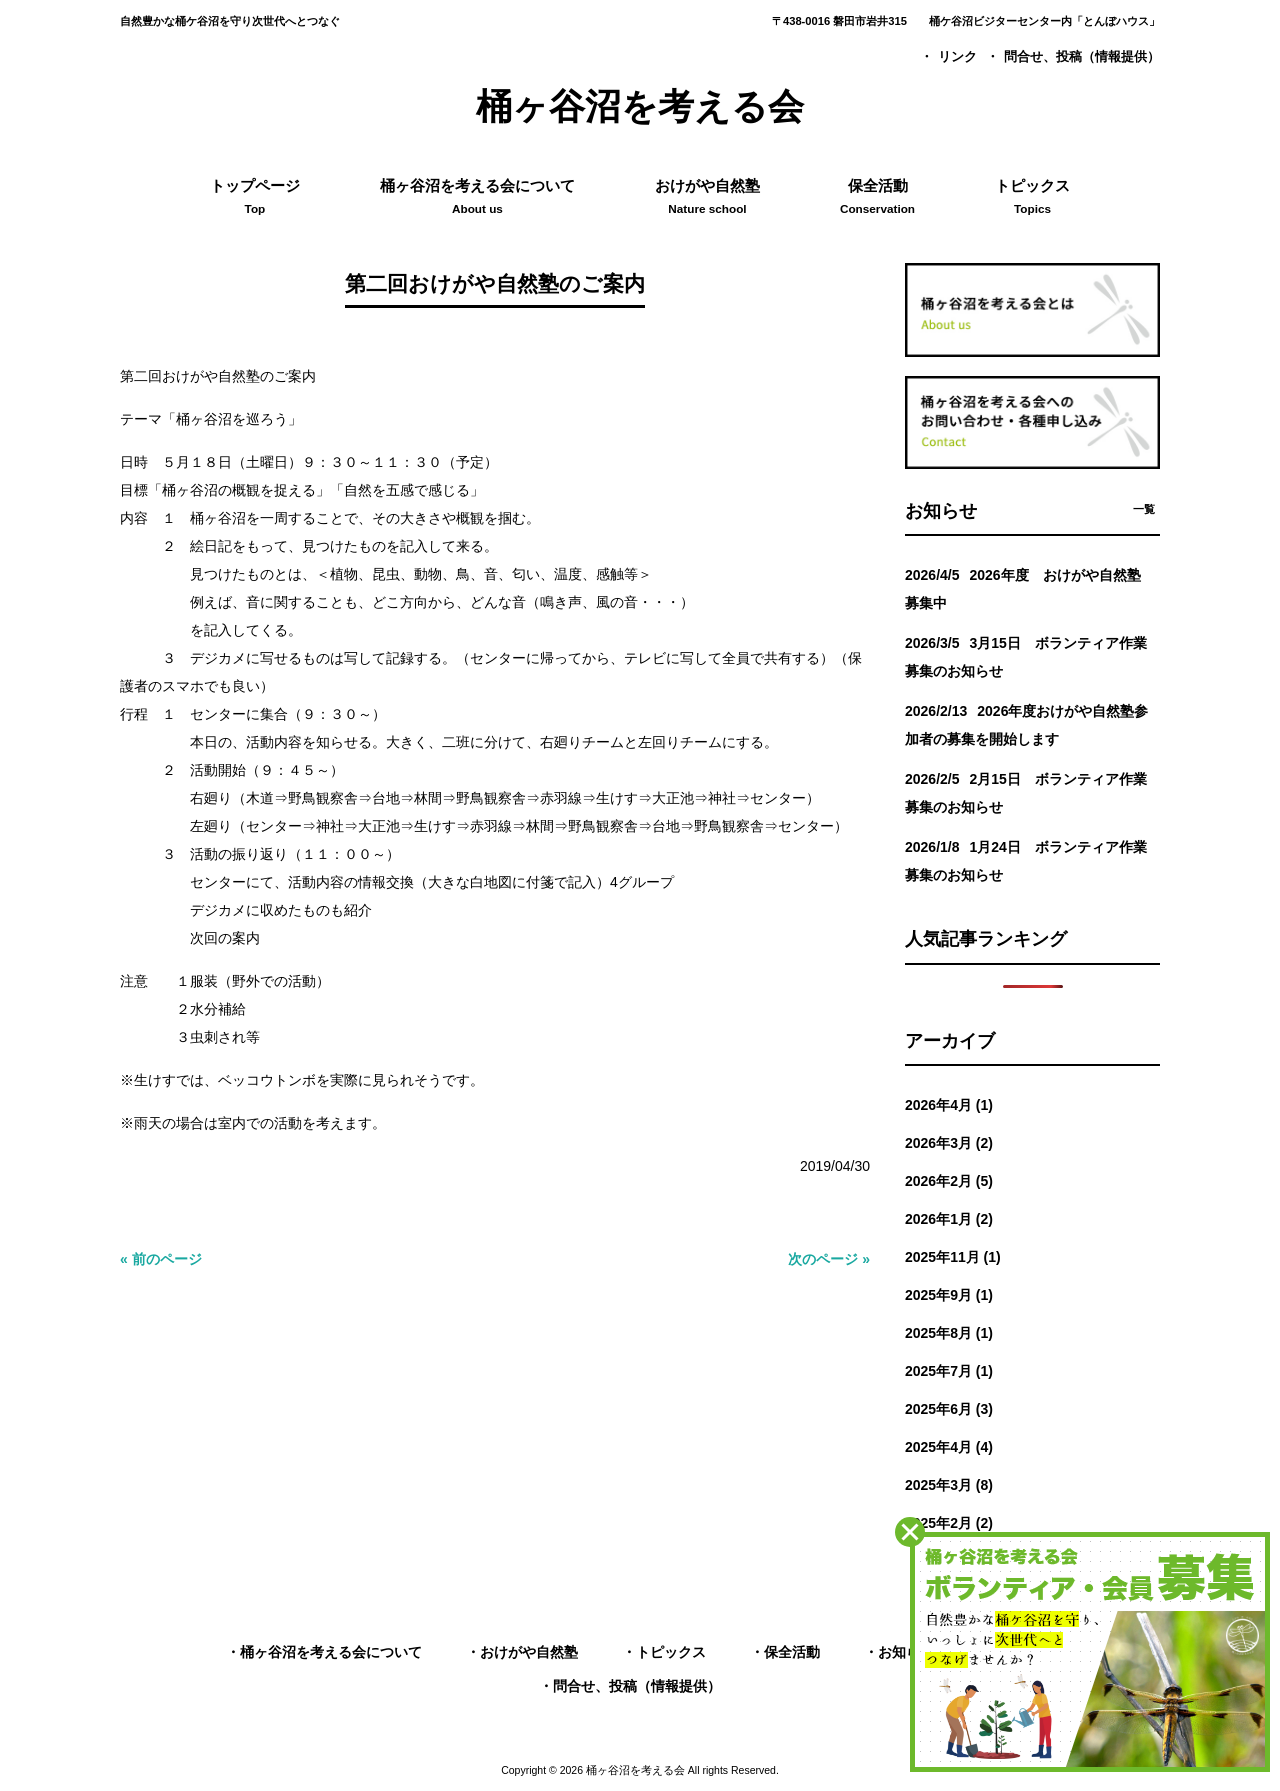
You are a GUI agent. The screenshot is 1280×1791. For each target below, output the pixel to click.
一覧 (1144, 509)
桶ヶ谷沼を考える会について (331, 1652)
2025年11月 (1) (953, 1257)
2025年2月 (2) (949, 1523)
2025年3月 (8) (949, 1485)
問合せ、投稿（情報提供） (1082, 57)
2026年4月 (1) (949, 1105)
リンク (957, 57)
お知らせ (906, 1652)
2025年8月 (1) (949, 1333)
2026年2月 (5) (949, 1181)
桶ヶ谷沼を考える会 (640, 106)
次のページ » (829, 1259)
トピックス (671, 1652)
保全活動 (792, 1652)
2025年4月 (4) (949, 1447)
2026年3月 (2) (949, 1143)
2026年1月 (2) (949, 1219)
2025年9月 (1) (949, 1295)
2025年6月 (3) (949, 1409)
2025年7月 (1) (949, 1371)
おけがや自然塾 (529, 1652)
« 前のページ (161, 1259)
